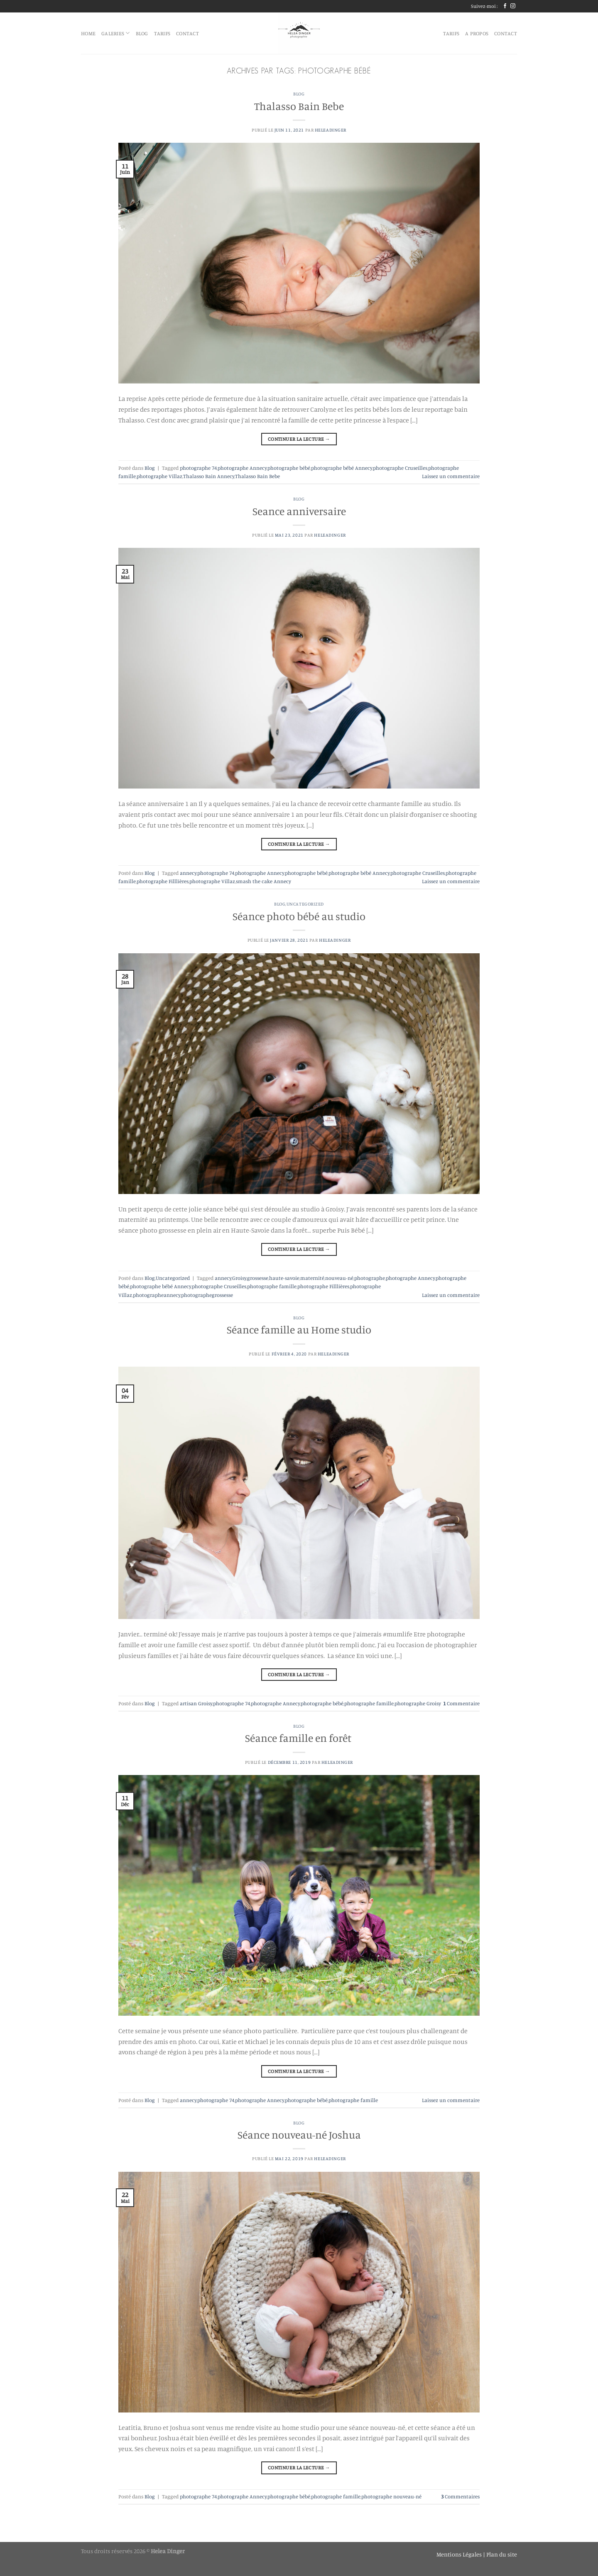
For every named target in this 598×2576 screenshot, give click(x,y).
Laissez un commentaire (451, 476)
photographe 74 (198, 467)
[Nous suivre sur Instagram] (512, 6)
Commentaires (460, 2496)
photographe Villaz (159, 476)
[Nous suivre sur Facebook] (504, 6)
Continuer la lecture (299, 439)
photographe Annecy (242, 467)
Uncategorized (305, 904)
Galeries (115, 33)
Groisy (239, 1278)
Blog (298, 94)
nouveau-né (339, 1278)
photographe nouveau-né (391, 2496)
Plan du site (501, 2554)
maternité (312, 1278)
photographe (369, 1278)
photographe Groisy (418, 1703)
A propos (476, 33)
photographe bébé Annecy (341, 467)
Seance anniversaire (299, 511)
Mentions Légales (459, 2554)
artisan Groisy (196, 1703)
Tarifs (162, 33)
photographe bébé (288, 467)
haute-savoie (284, 1278)
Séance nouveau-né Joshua (299, 2134)
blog (142, 33)
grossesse (257, 1278)
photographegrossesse (207, 1295)
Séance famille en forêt (299, 1737)
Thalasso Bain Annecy (208, 476)
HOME (88, 33)
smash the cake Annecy (263, 881)
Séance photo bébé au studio (299, 916)
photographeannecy (156, 1295)
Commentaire (461, 1703)
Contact (187, 33)
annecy (188, 872)
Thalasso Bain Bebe (299, 106)
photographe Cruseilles (400, 467)
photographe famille (272, 1286)
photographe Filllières (163, 881)
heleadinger (330, 130)
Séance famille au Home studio (299, 1329)
